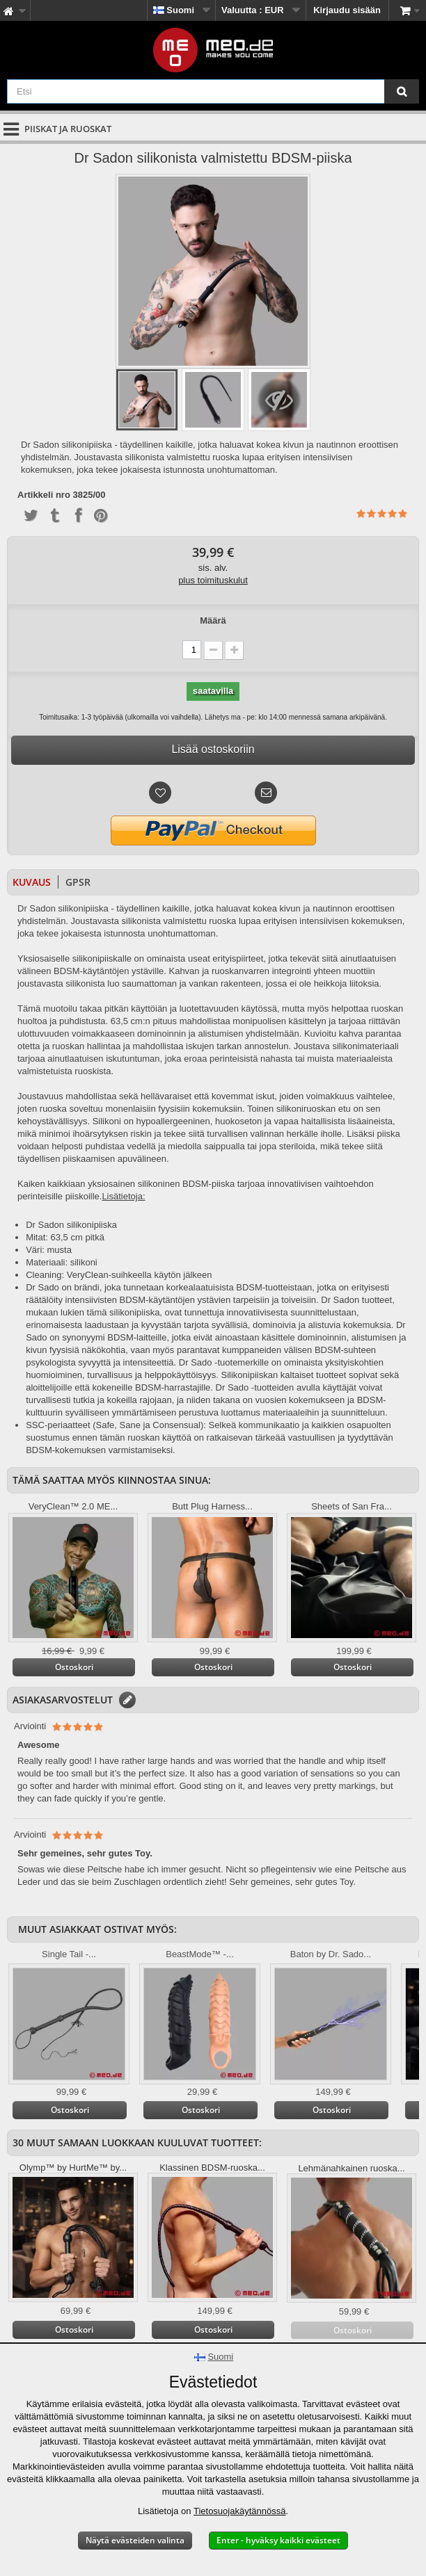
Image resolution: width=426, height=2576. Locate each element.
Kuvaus (32, 882)
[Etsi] (401, 91)
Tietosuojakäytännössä (240, 2511)
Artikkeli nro (43, 495)
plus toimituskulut (213, 580)
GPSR (77, 882)
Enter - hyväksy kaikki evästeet (278, 2540)
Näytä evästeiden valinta (135, 2540)
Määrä (213, 620)
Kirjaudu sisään (347, 10)
